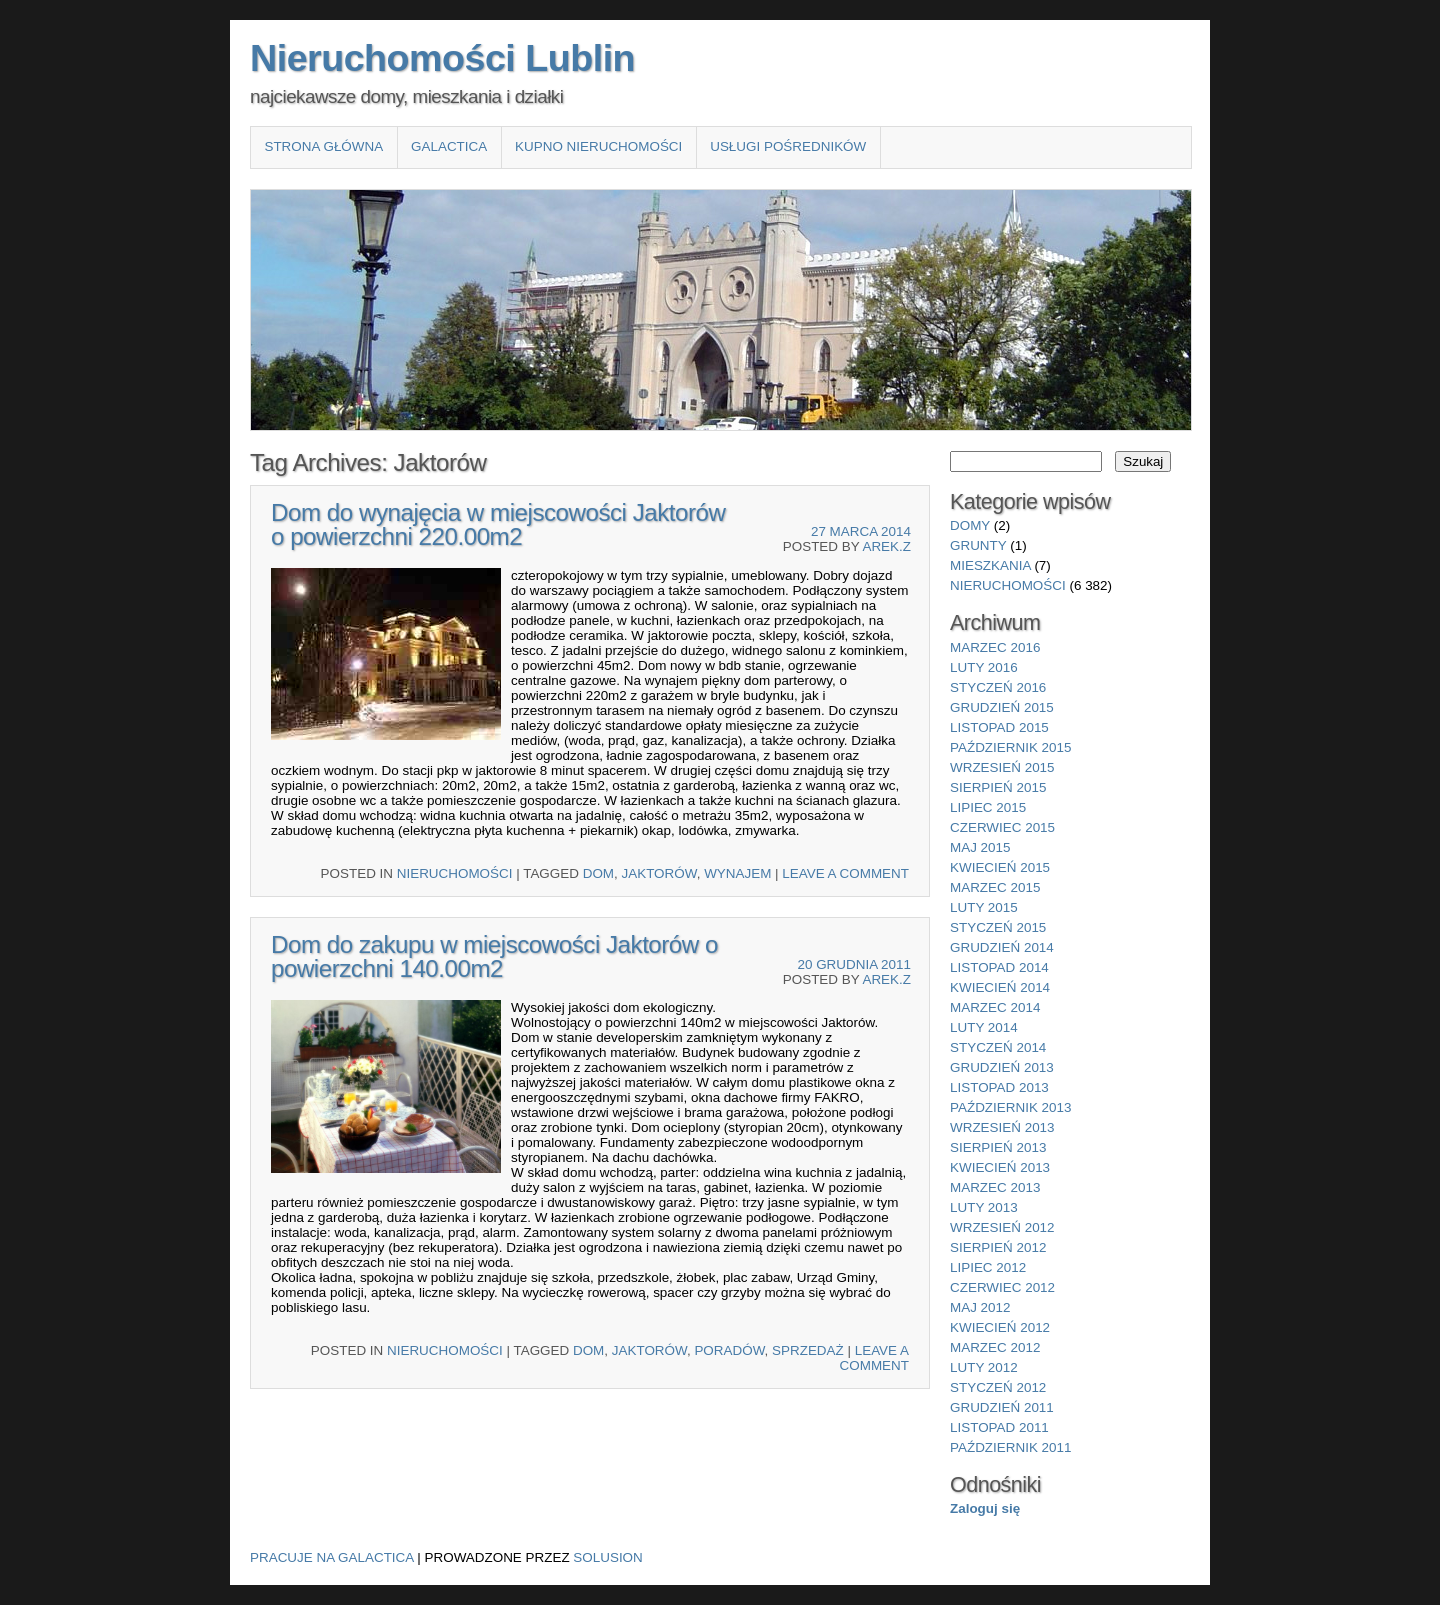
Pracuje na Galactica (332, 1557)
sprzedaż (808, 1350)
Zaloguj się (985, 1508)
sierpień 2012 (998, 1247)
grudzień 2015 (1002, 707)
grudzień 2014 (1002, 947)
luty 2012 (984, 1367)
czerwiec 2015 (1002, 827)
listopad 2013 (999, 1087)
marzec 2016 (995, 647)
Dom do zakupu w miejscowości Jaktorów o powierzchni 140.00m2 (494, 956)
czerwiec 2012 (1002, 1287)
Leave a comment (845, 873)
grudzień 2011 (1002, 1407)
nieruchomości (455, 873)
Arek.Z (886, 546)
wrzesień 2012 (1002, 1227)
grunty (978, 545)
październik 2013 (1010, 1107)
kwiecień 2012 (1000, 1327)
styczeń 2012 (998, 1387)
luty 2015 (984, 907)
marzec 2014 (995, 1007)
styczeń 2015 (998, 927)
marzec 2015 (995, 887)
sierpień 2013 (998, 1147)
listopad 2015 (999, 727)
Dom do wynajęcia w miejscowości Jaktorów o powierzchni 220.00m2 (498, 524)
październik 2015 (1010, 747)
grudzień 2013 (1002, 1067)
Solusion (607, 1557)
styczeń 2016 (998, 687)
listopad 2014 (999, 967)
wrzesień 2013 (1002, 1127)
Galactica (449, 146)
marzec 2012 (995, 1347)
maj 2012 (980, 1307)
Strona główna (323, 146)
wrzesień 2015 (1002, 767)
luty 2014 (984, 1027)
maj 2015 (980, 847)
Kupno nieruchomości (598, 146)
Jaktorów (659, 873)
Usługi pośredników (788, 146)
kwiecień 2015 (1000, 867)
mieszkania (990, 565)
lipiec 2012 (988, 1267)
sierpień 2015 (998, 787)
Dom (598, 873)
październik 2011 (1010, 1447)
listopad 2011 (999, 1427)
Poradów (729, 1350)
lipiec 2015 (988, 807)
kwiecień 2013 (1000, 1167)
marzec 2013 (995, 1187)
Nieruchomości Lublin (442, 58)
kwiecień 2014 (1000, 987)
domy (970, 525)
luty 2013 (984, 1207)
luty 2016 (984, 667)
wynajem (737, 873)
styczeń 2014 (998, 1047)
